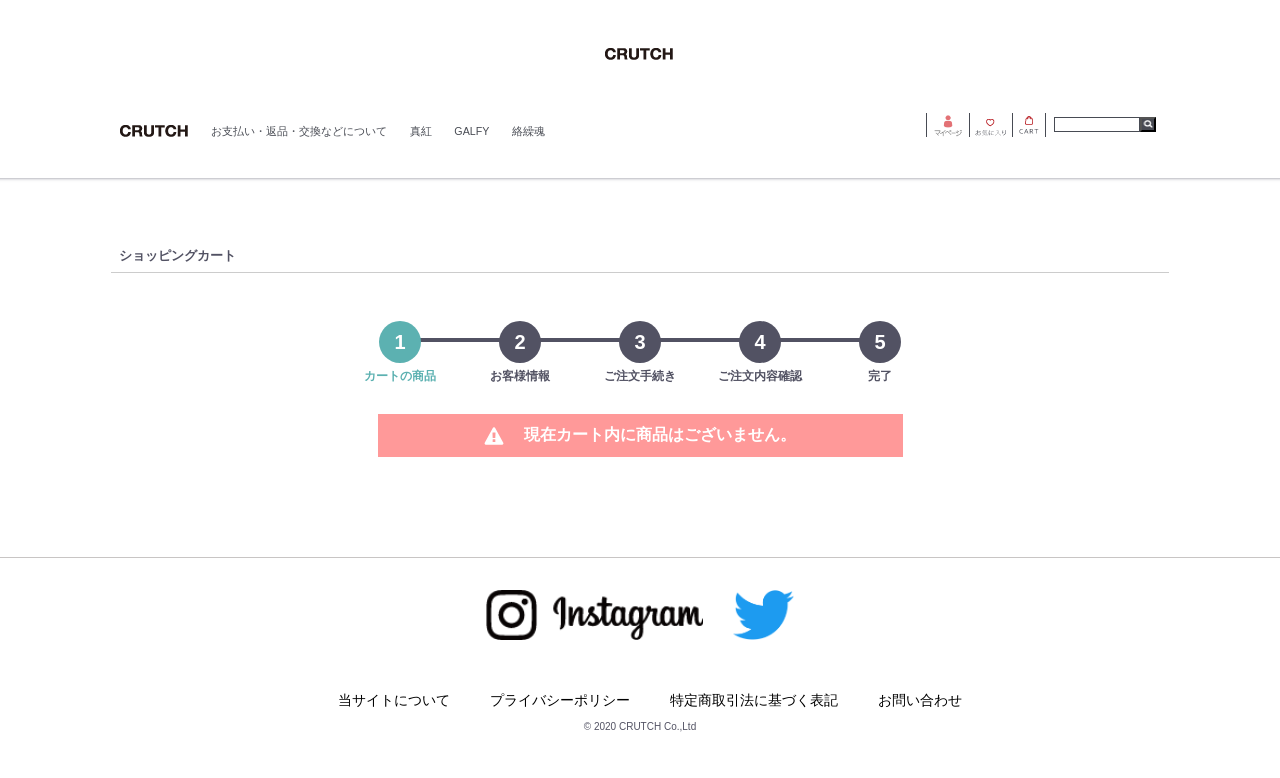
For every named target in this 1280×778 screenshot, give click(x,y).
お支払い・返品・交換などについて (299, 131)
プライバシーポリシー (560, 700)
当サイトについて (394, 700)
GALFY (471, 131)
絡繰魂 (528, 131)
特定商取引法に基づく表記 (754, 700)
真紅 (421, 131)
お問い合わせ (920, 700)
